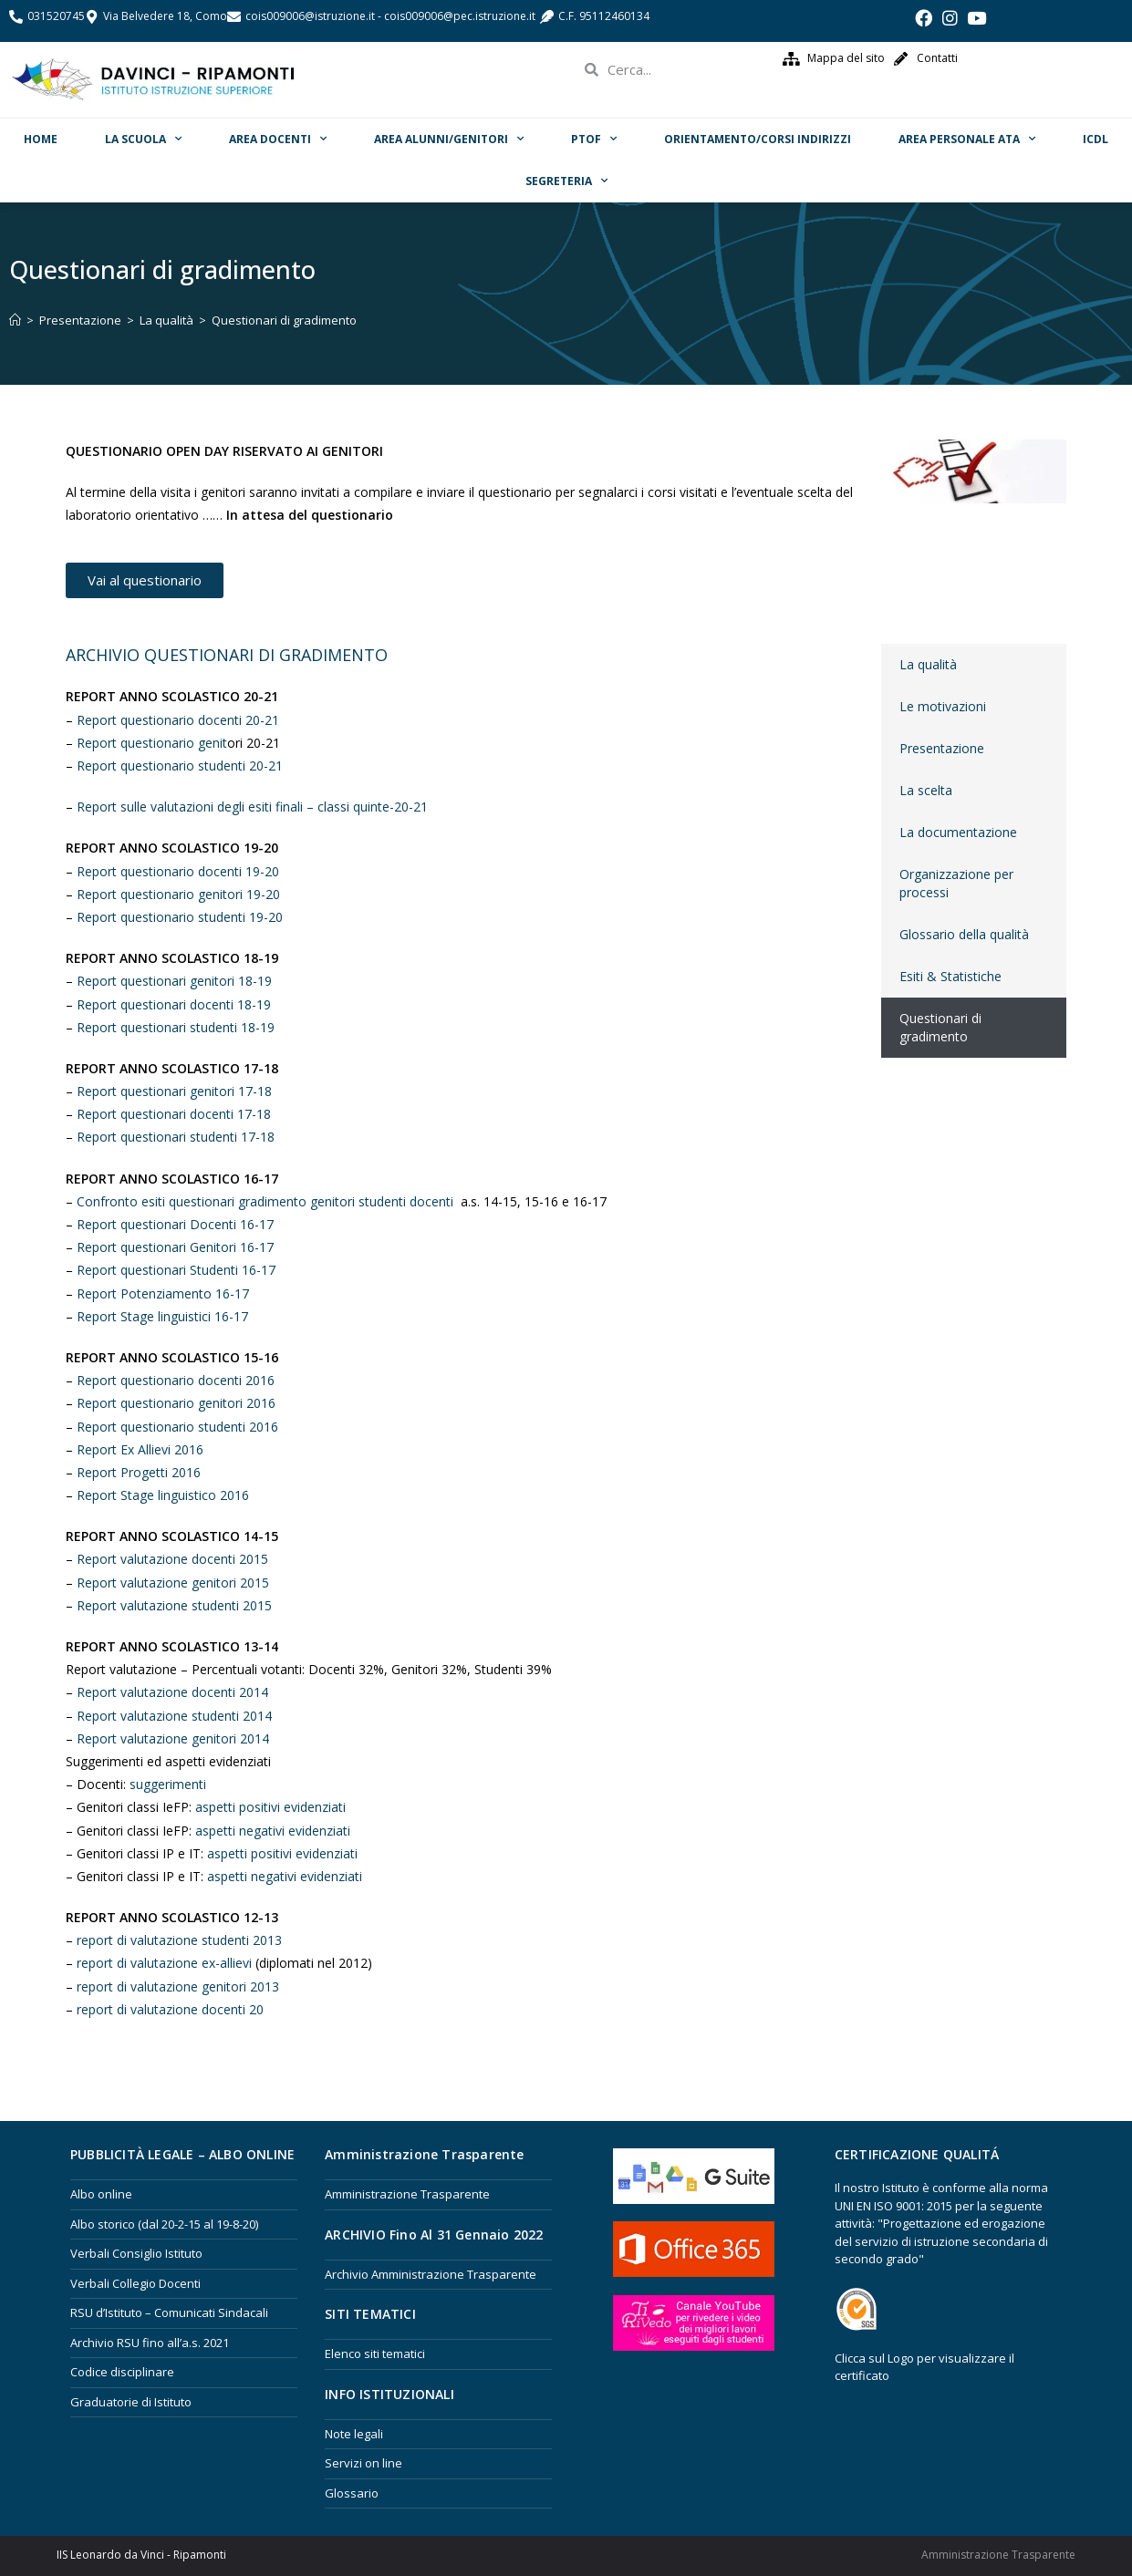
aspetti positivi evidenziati (270, 1807)
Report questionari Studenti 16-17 (176, 1269)
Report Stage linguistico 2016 (163, 1495)
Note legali (354, 2434)
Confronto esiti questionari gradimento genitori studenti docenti (265, 1201)
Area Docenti (278, 138)
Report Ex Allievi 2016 (140, 1449)
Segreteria (566, 180)
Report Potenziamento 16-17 (165, 1293)
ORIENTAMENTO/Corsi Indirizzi (757, 139)
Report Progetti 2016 (139, 1472)
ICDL (1095, 139)
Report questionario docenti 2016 (176, 1380)
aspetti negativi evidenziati (272, 1830)
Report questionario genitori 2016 (176, 1403)
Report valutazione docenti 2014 (172, 1692)
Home (40, 139)
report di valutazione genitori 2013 (178, 1986)
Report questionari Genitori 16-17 (175, 1247)
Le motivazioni (942, 706)
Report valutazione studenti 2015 (174, 1605)
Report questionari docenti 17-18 (174, 1113)
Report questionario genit (152, 742)
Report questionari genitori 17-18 (174, 1091)
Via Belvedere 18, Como (165, 16)
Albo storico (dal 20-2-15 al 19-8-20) (164, 2224)
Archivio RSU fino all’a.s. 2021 (149, 2342)
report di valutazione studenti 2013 (179, 1940)
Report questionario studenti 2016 (177, 1426)
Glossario (352, 2493)
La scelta (925, 790)
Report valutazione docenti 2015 (172, 1558)
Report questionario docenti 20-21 (178, 720)
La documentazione (958, 832)
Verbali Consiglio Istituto (136, 2253)
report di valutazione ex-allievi (164, 1962)
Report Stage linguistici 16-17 (162, 1316)
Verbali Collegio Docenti (135, 2283)
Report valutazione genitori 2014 (173, 1738)
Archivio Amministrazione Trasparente (430, 2274)
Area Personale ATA (966, 138)
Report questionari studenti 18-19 (176, 1027)
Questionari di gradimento (940, 1027)
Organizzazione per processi (956, 883)
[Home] (15, 320)
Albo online (101, 2194)
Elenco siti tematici (375, 2353)
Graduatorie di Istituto (131, 2402)
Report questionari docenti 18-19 (174, 1004)
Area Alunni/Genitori (449, 138)
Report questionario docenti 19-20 (178, 871)
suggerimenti (168, 1784)
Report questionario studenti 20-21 (181, 765)
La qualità (928, 664)
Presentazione (941, 748)
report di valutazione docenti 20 (170, 2009)
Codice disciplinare (122, 2372)
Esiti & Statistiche (950, 976)
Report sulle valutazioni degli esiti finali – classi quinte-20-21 (252, 806)
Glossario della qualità (964, 934)
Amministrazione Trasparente (407, 2194)
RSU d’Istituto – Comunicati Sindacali (169, 2312)
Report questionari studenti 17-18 (176, 1136)
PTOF (594, 138)
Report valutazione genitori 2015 (173, 1582)
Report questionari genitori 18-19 (174, 980)
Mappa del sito (846, 58)
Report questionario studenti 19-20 (180, 917)
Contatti (937, 58)
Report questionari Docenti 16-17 (175, 1224)
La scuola (143, 138)
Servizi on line (363, 2463)
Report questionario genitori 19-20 (178, 894)
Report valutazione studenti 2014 (176, 1715)
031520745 (56, 16)
